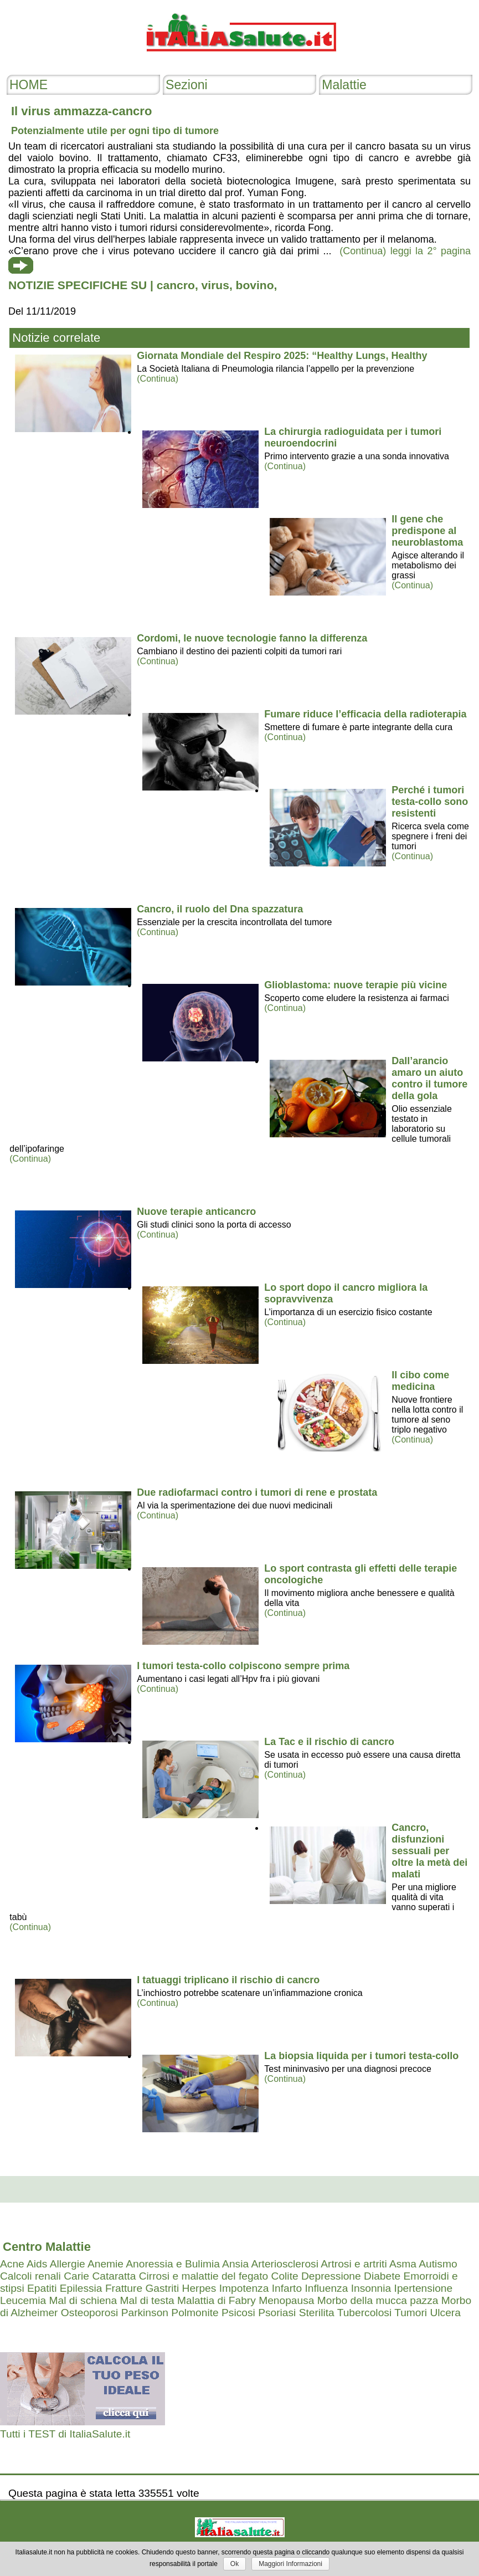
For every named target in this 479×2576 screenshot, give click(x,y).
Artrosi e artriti (354, 2264)
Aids (37, 2264)
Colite (284, 2276)
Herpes (199, 2288)
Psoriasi (277, 2312)
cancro (176, 285)
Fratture (123, 2288)
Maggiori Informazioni (290, 2564)
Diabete (382, 2276)
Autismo (438, 2264)
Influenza (326, 2288)
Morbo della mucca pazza (378, 2300)
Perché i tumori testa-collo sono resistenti (430, 801)
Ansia (235, 2264)
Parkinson (144, 2312)
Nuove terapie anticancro (196, 1211)
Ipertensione (423, 2288)
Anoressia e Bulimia (173, 2264)
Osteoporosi (89, 2312)
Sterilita (316, 2312)
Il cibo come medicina (420, 1380)
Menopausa (286, 2300)
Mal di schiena (83, 2300)
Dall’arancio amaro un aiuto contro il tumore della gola (429, 1078)
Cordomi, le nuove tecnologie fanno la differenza (252, 638)
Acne (12, 2264)
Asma (402, 2264)
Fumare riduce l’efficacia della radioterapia (365, 714)
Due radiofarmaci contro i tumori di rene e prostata (257, 1492)
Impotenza (244, 2288)
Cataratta (114, 2276)
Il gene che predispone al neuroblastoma (427, 531)
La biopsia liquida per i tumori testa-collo (361, 2055)
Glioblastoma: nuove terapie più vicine (355, 985)
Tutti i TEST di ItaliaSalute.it (65, 2434)
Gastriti (162, 2288)
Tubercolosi (364, 2312)
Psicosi (238, 2312)
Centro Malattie (47, 2247)
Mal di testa (147, 2300)
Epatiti (41, 2288)
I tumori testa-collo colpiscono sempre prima (243, 1665)
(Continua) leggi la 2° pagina (405, 250)
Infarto (287, 2288)
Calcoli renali (30, 2276)
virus (215, 285)
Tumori (410, 2312)
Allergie (67, 2264)
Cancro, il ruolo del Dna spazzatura (220, 909)
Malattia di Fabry (216, 2300)
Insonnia (371, 2288)
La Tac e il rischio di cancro (329, 1741)
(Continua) (157, 378)
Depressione (331, 2276)
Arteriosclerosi (284, 2264)
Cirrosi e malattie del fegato (204, 2276)
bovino (255, 285)
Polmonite (194, 2312)
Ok (234, 2564)
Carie (76, 2276)
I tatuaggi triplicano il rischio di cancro (228, 1979)
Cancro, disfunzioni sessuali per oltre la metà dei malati (429, 1851)
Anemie (105, 2264)
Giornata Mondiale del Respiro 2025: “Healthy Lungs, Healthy (282, 355)
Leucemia (23, 2300)
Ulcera (445, 2312)
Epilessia (81, 2288)
